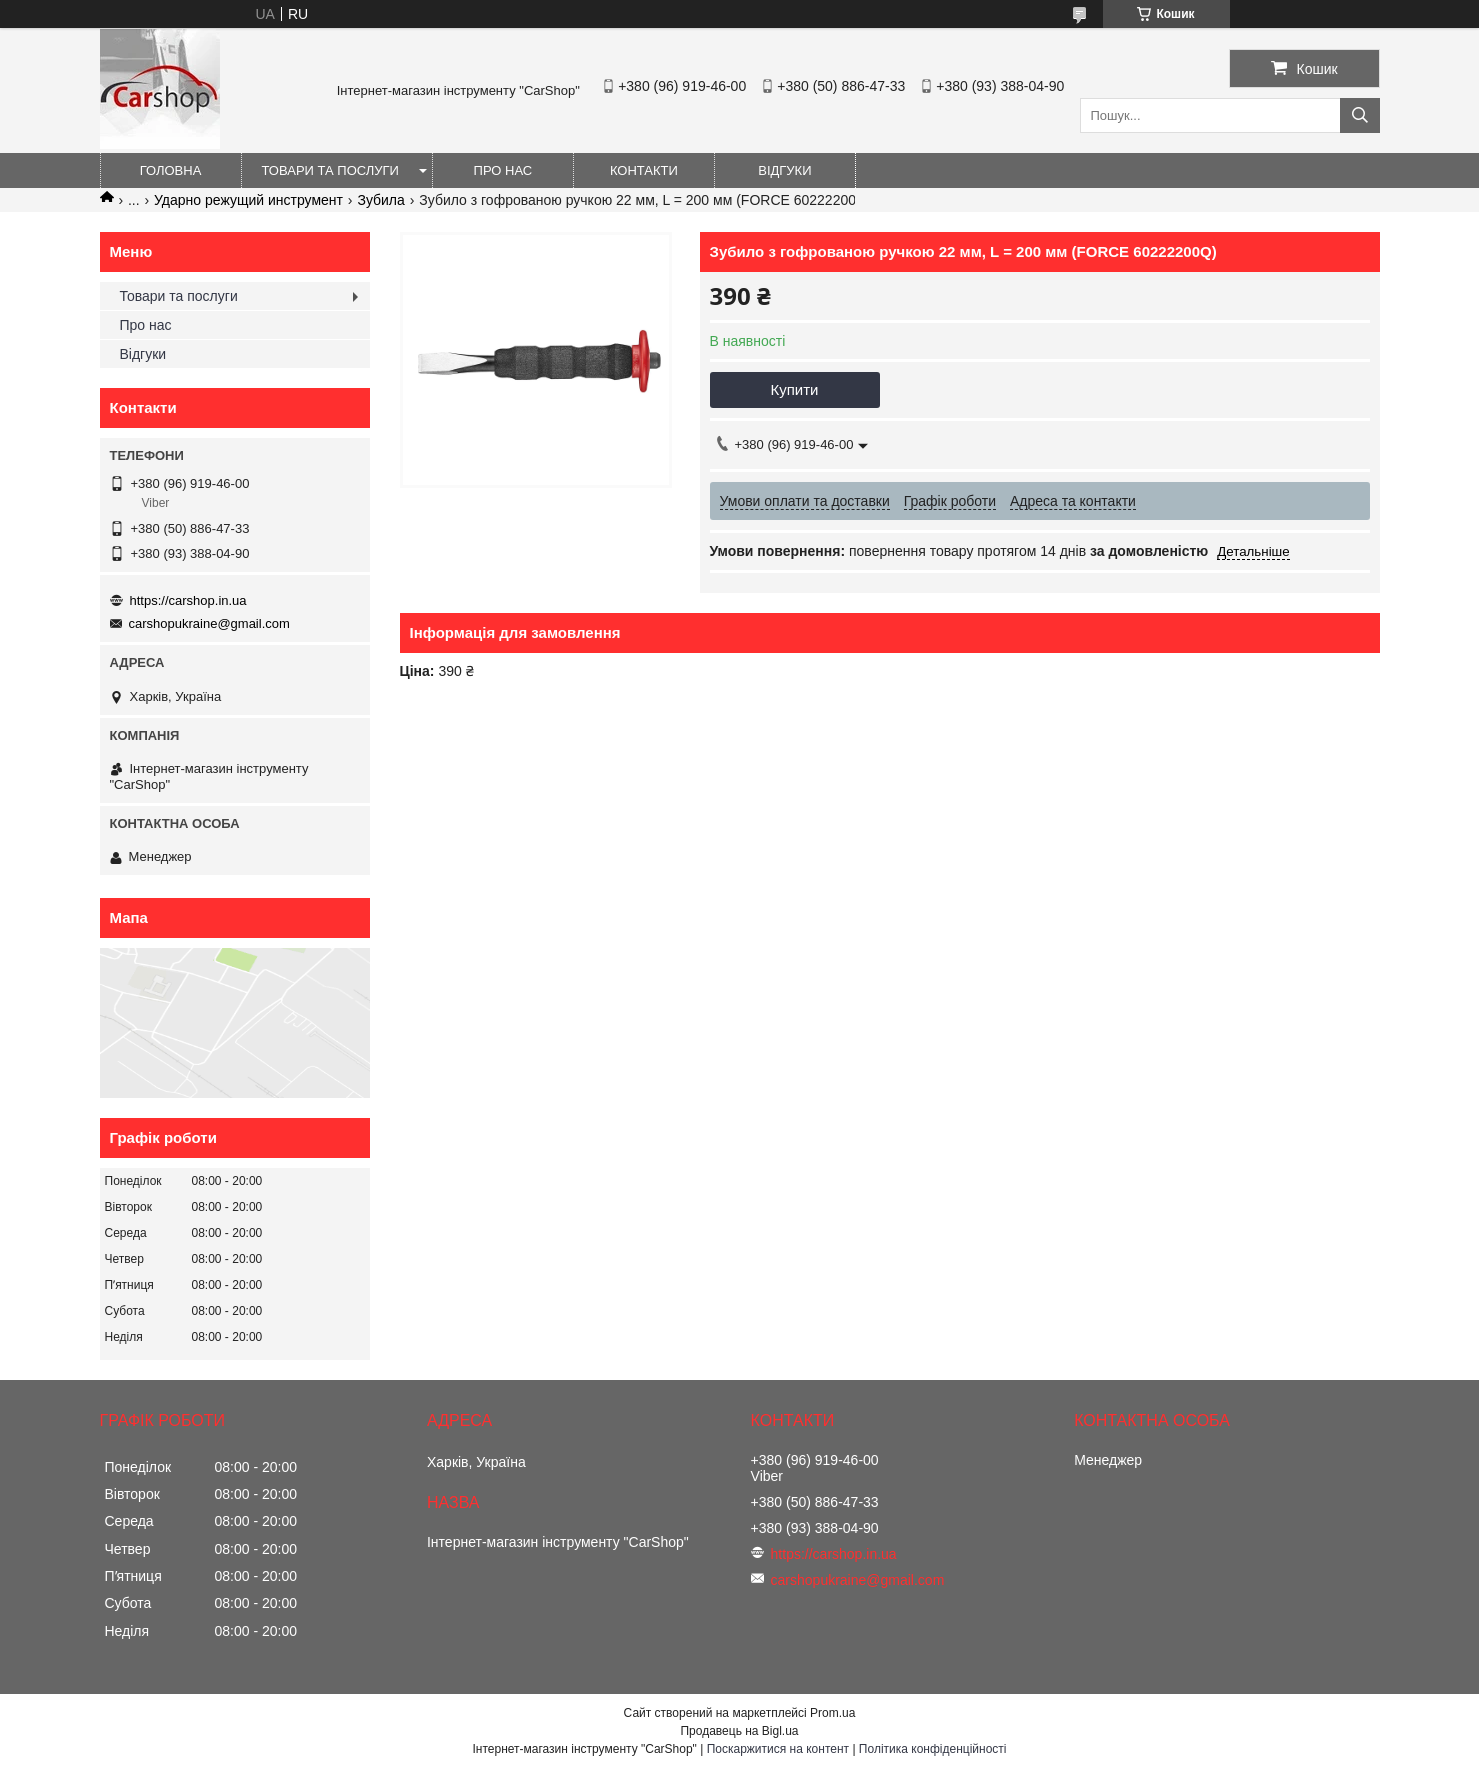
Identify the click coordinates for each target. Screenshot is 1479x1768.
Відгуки (784, 170)
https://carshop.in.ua (188, 600)
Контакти (644, 170)
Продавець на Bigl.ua (739, 1731)
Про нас (503, 170)
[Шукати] (1360, 115)
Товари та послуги (330, 170)
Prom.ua (832, 1713)
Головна (171, 170)
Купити (795, 389)
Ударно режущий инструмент (248, 200)
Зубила (380, 200)
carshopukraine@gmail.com (209, 623)
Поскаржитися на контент (778, 1749)
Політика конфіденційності (933, 1749)
